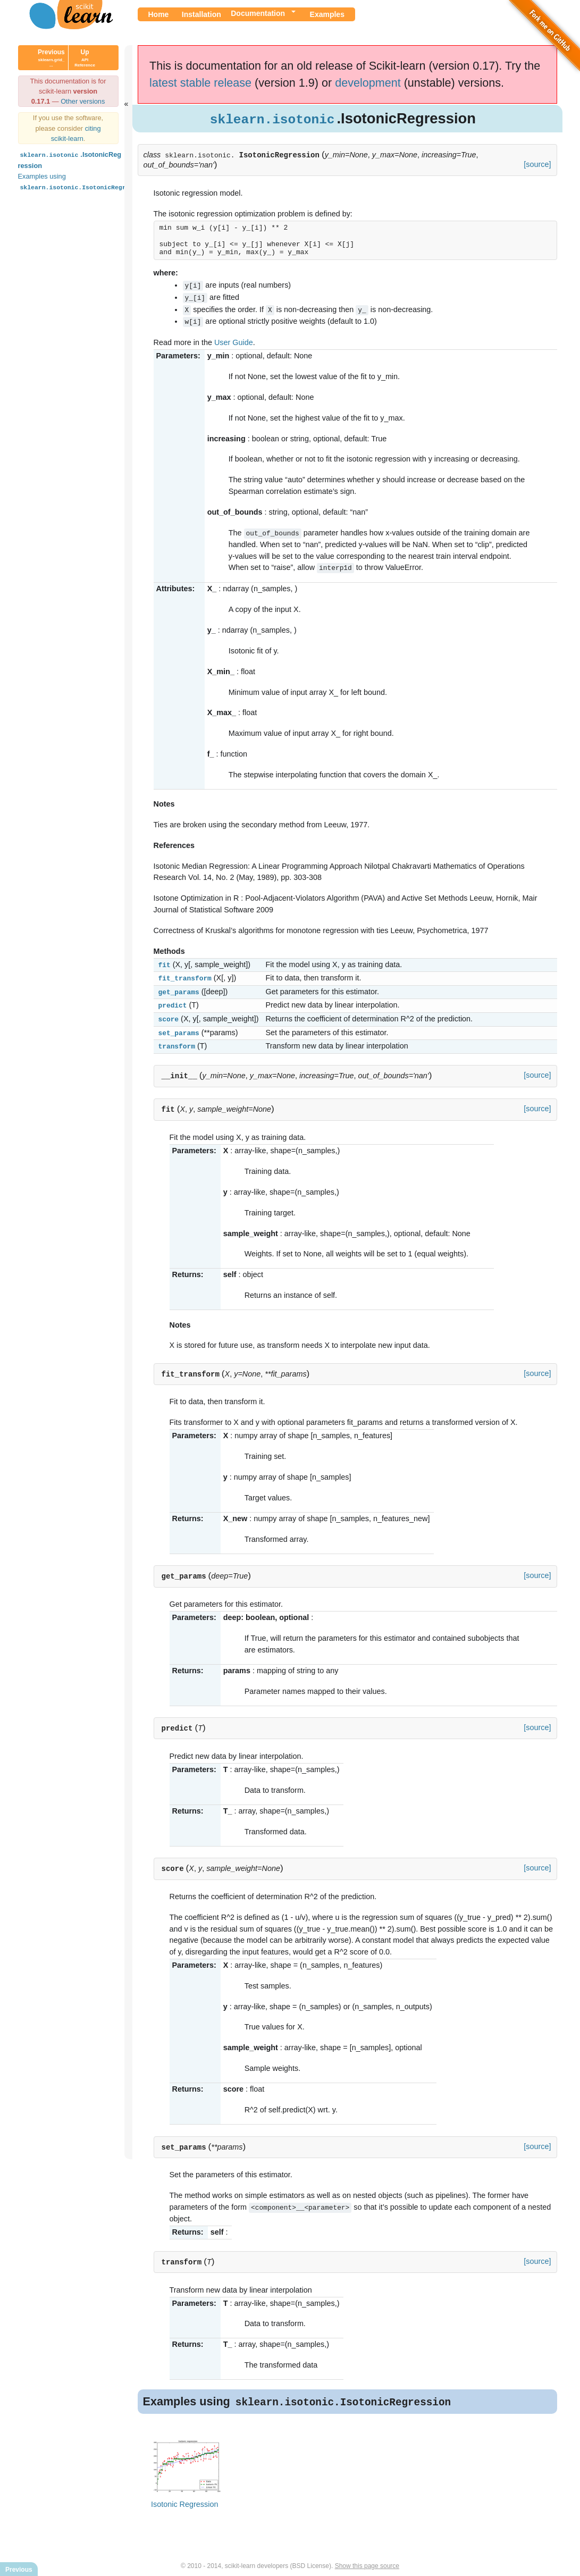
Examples (327, 14)
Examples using (84, 181)
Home (158, 14)
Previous (51, 58)
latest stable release (200, 82)
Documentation (258, 13)
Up (84, 58)
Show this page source (367, 2559)
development (368, 82)
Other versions (83, 101)
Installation (201, 14)
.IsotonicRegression (70, 159)
